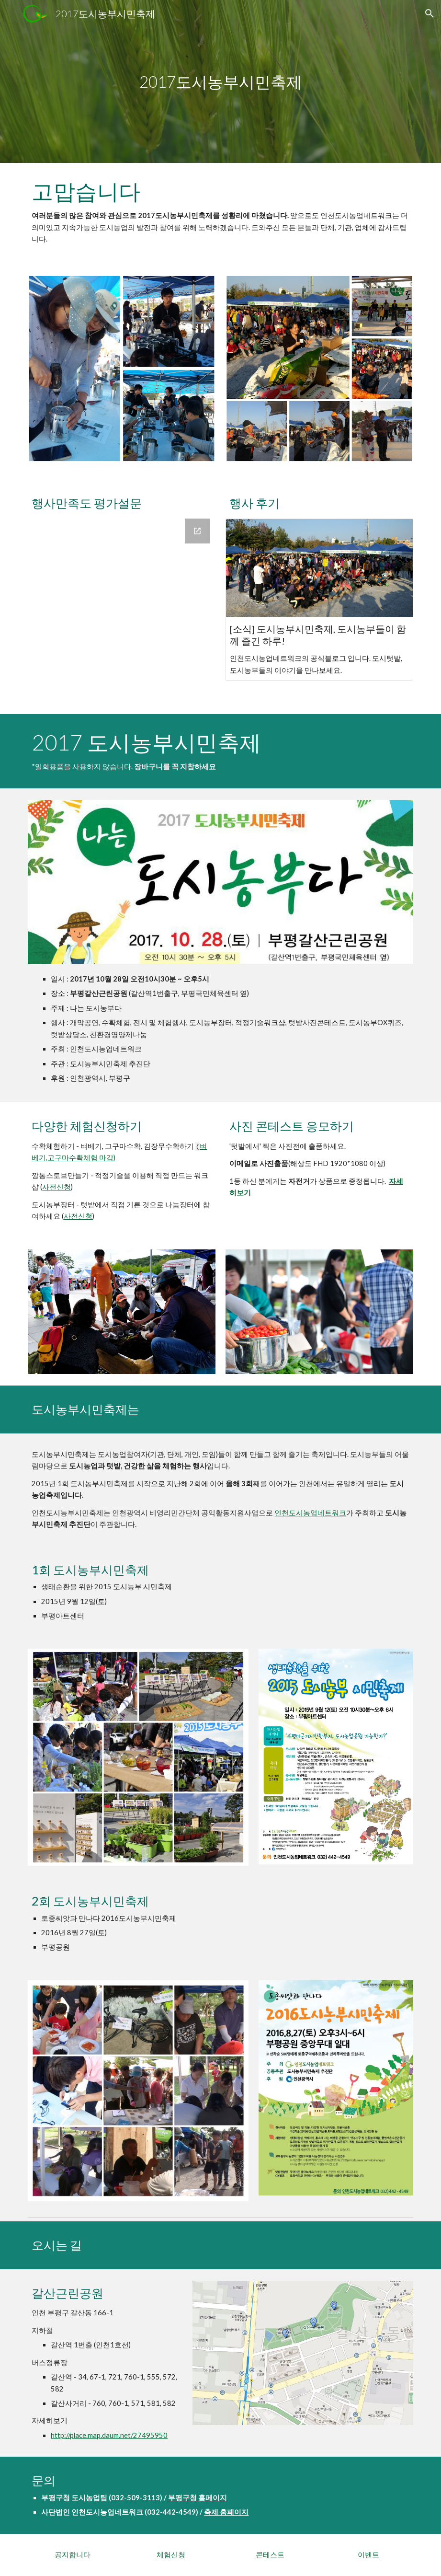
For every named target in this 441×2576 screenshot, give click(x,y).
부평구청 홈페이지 (197, 2498)
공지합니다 (72, 2555)
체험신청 (171, 2555)
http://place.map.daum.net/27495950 (109, 2435)
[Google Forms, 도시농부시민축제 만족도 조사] (121, 611)
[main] (220, 81)
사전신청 (56, 1187)
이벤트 (368, 2555)
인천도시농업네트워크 (310, 1513)
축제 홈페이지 (226, 2512)
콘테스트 (270, 2555)
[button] (429, 13)
